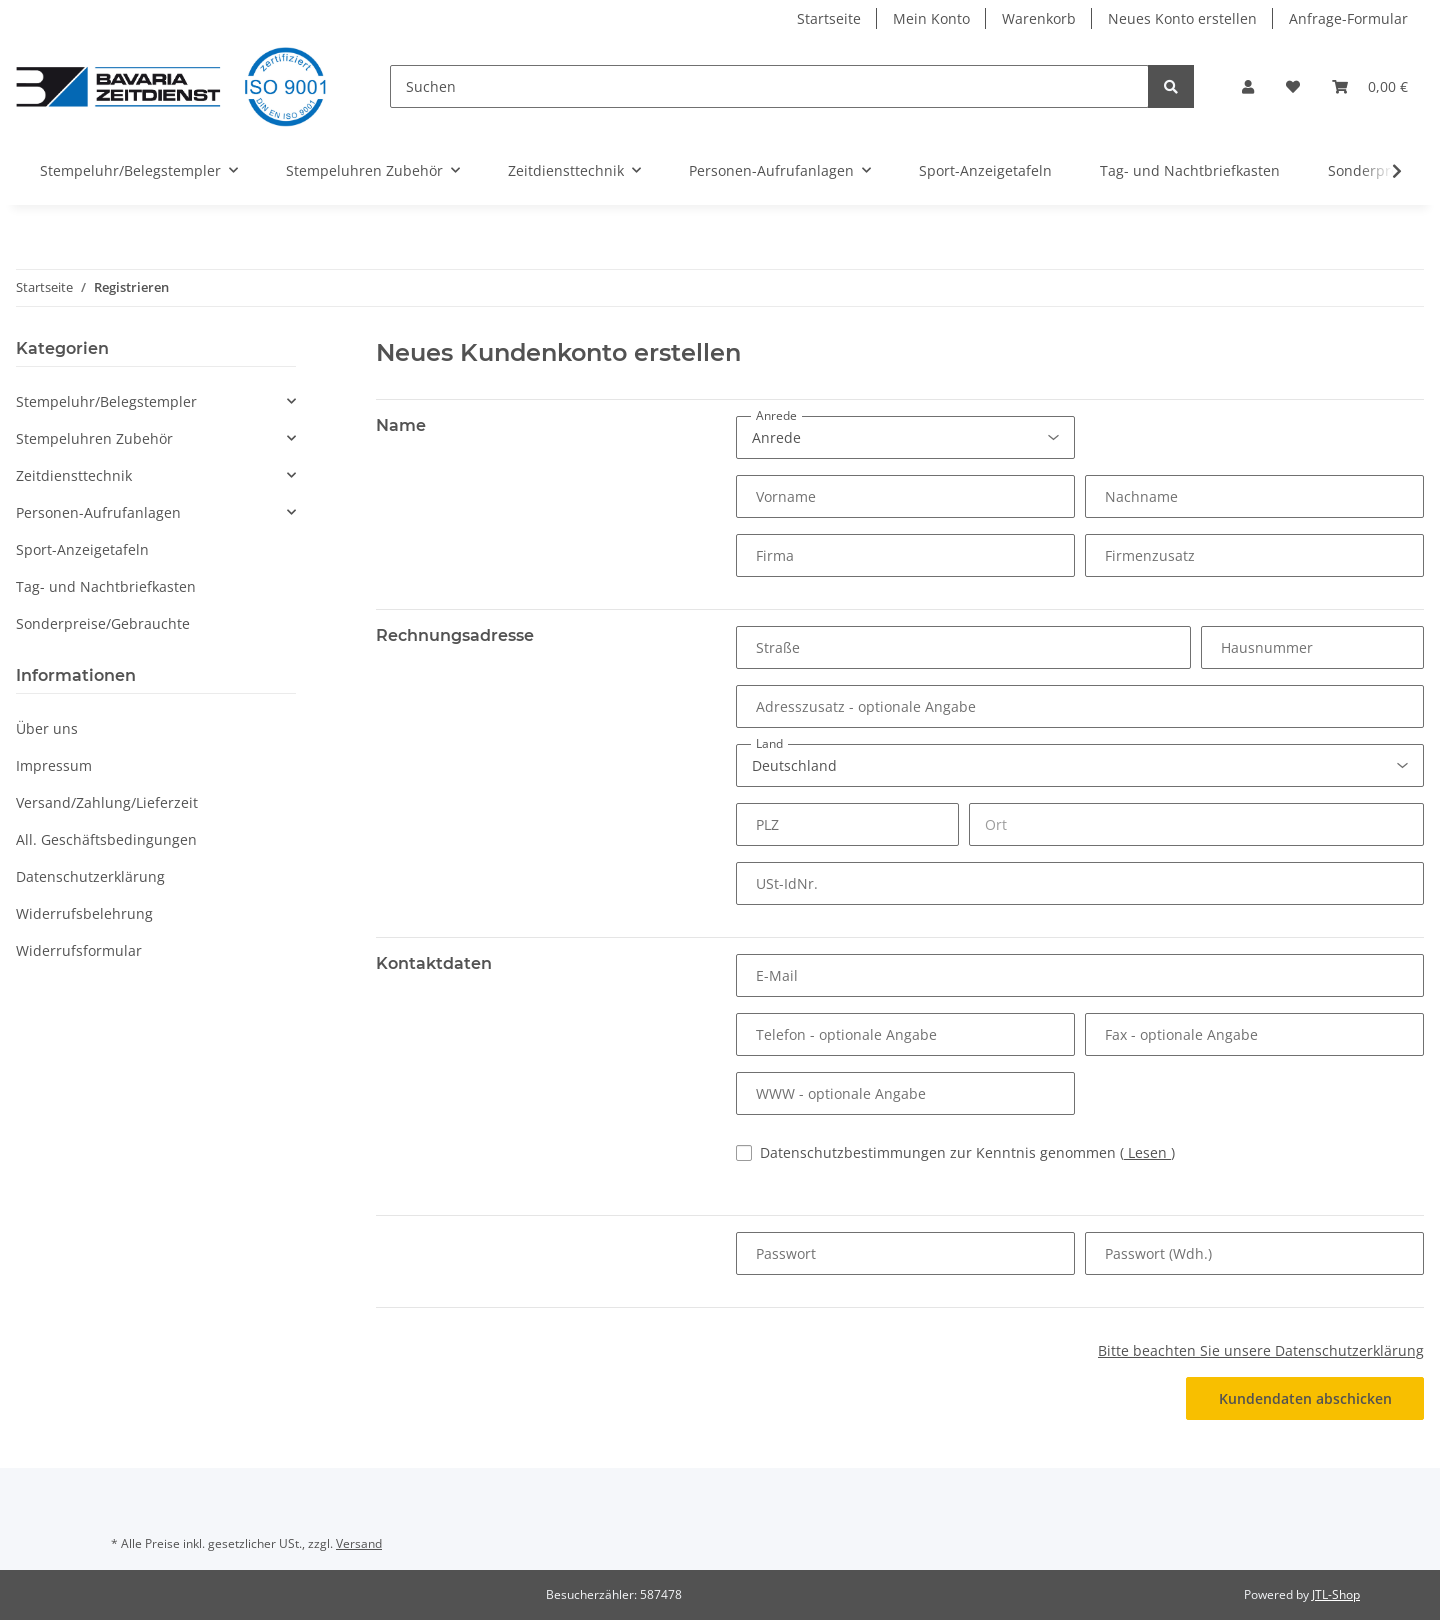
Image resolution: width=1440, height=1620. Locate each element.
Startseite (829, 18)
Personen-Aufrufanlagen (98, 512)
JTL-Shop (1336, 1594)
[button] (1248, 86)
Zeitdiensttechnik (74, 475)
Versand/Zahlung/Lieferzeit (107, 802)
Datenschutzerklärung (90, 876)
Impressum (54, 765)
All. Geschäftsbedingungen (106, 839)
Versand (359, 1543)
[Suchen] (769, 86)
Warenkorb (1039, 18)
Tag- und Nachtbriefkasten (106, 586)
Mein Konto (931, 18)
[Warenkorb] (1370, 86)
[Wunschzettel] (1293, 86)
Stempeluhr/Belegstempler (106, 401)
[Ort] (1196, 824)
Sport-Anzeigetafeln (82, 549)
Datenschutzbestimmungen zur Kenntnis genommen (967, 1152)
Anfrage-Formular (1348, 18)
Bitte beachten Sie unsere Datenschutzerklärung (1261, 1350)
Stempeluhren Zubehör (94, 438)
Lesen (1147, 1152)
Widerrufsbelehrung (84, 913)
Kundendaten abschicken (1305, 1398)
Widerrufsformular (79, 950)
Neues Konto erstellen (1182, 18)
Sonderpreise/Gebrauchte (103, 623)
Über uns (47, 728)
